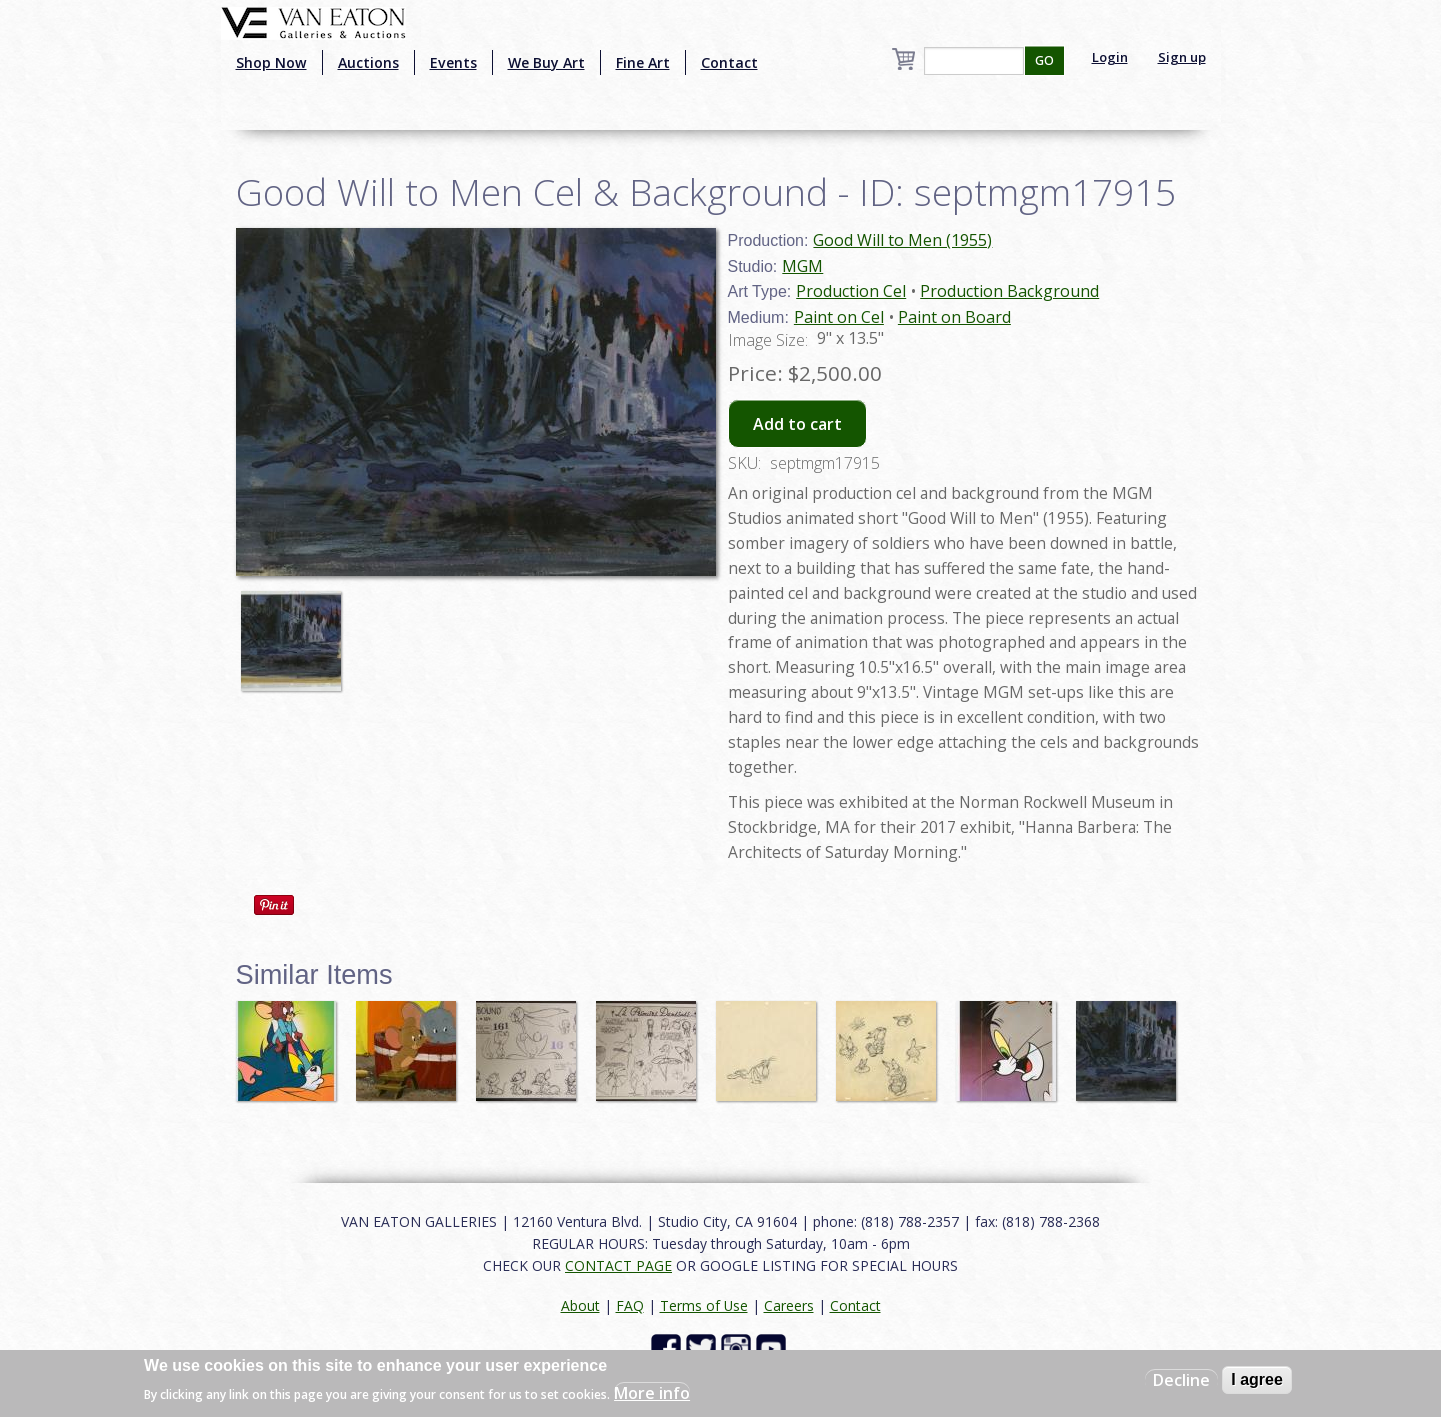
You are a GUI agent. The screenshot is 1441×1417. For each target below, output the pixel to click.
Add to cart (797, 424)
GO (1044, 60)
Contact (729, 62)
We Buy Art (546, 62)
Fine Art (643, 62)
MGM (802, 266)
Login (1110, 57)
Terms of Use (704, 1305)
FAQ (630, 1305)
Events (453, 62)
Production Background (1009, 291)
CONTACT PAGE (618, 1265)
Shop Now (271, 62)
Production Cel (851, 291)
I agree (1257, 1379)
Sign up (1182, 57)
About (580, 1305)
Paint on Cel (839, 317)
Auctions (368, 62)
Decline (1181, 1380)
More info (652, 1393)
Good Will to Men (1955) (902, 240)
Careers (789, 1305)
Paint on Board (954, 317)
